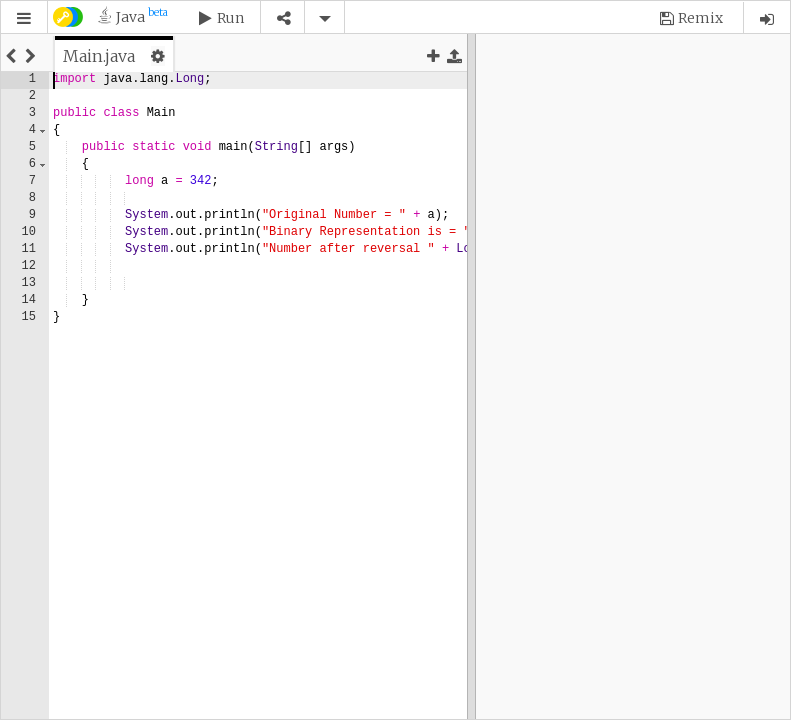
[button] (24, 18)
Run (230, 18)
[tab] (114, 56)
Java (142, 16)
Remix (700, 18)
